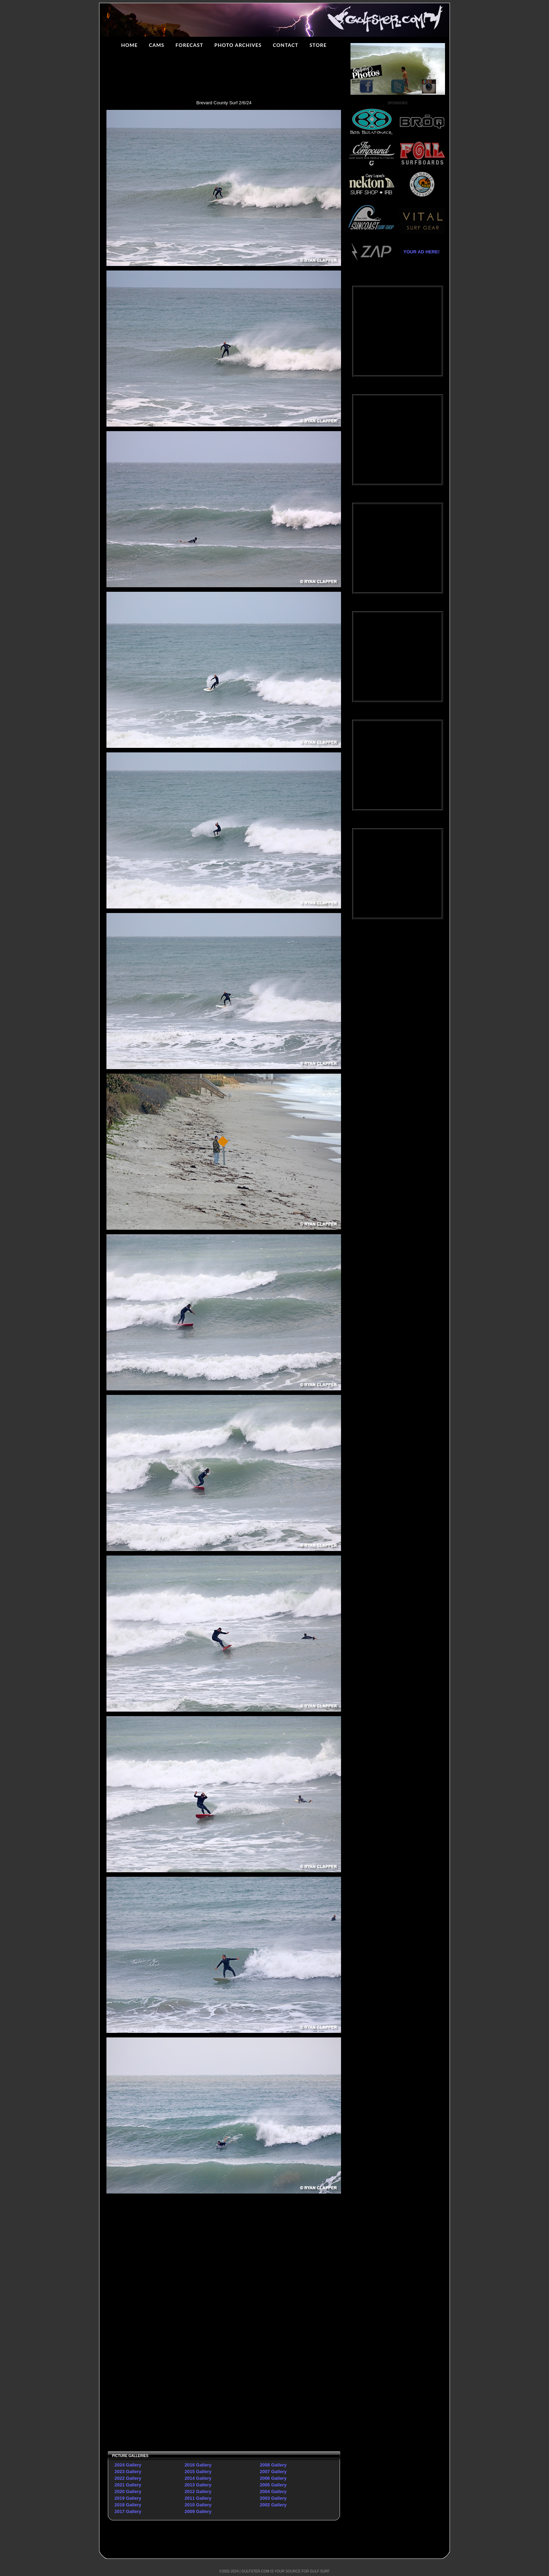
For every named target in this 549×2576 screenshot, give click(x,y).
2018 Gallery (127, 2504)
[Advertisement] (165, 2304)
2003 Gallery (273, 2498)
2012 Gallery (198, 2491)
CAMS (156, 45)
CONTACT (285, 45)
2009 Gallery (198, 2511)
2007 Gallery (273, 2471)
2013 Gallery (198, 2484)
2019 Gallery (127, 2498)
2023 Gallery (127, 2471)
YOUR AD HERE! (419, 251)
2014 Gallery (198, 2478)
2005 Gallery (273, 2484)
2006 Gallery (273, 2478)
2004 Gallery (273, 2491)
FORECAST (189, 45)
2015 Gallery (198, 2471)
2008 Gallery (273, 2465)
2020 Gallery (127, 2491)
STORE (318, 45)
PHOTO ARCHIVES (238, 45)
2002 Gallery (273, 2504)
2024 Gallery (127, 2465)
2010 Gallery (198, 2504)
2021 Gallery (127, 2484)
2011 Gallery (198, 2498)
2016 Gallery (198, 2465)
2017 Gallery (127, 2511)
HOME (129, 45)
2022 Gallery (127, 2478)
